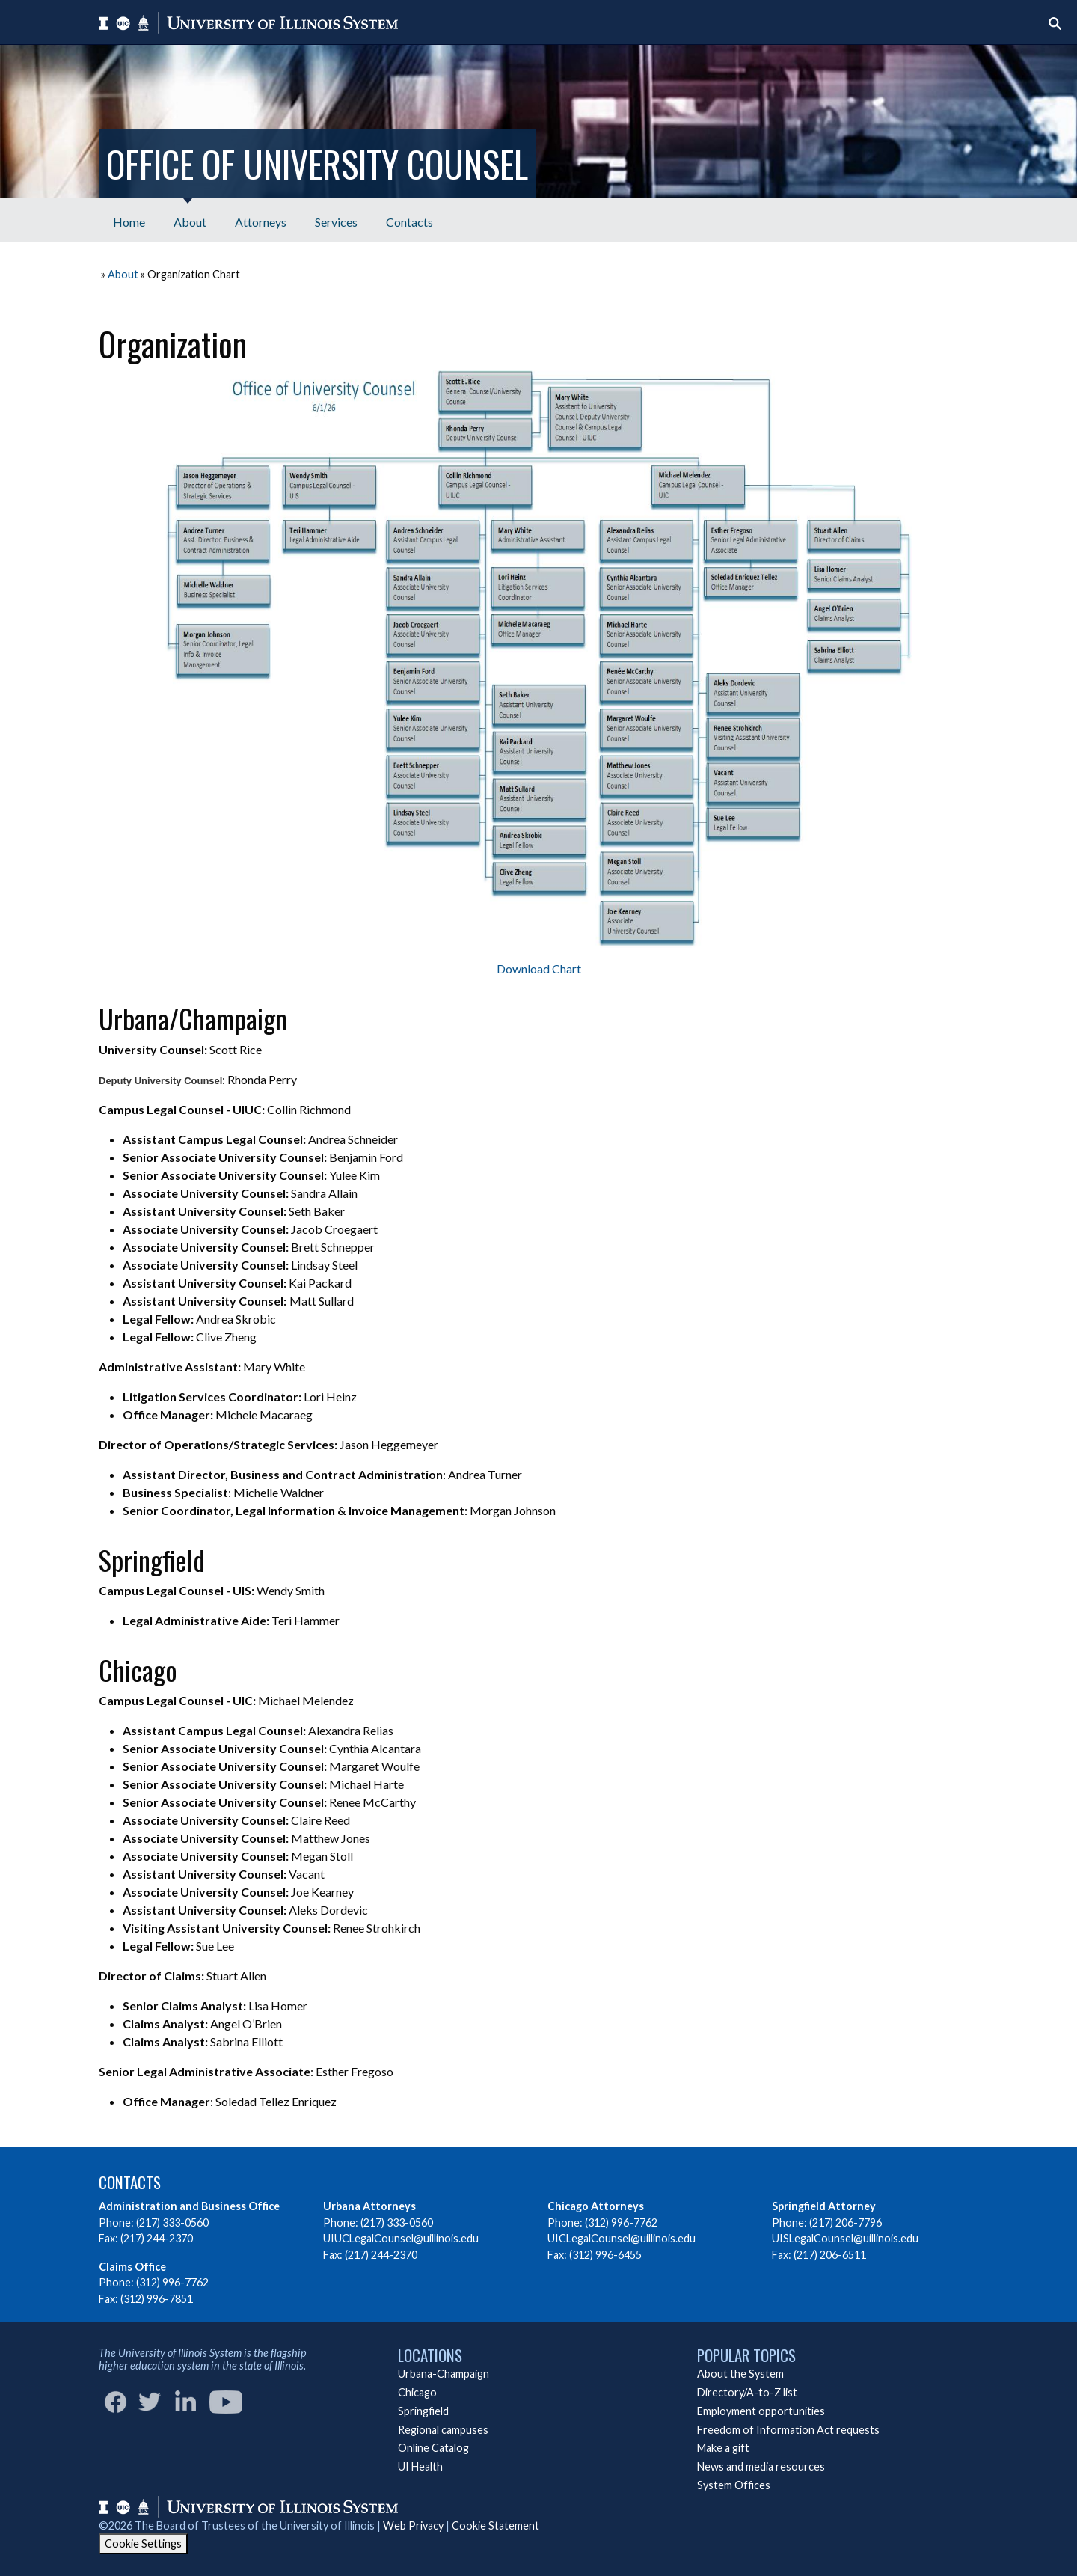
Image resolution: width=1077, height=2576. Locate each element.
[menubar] (273, 220)
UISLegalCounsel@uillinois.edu (845, 2238)
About (123, 274)
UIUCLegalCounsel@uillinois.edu (401, 2238)
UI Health (420, 2466)
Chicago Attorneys (595, 2206)
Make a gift (723, 2447)
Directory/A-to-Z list (747, 2392)
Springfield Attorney (824, 2206)
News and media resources (761, 2466)
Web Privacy (413, 2525)
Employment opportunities (761, 2411)
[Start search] (1055, 23)
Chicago (417, 2392)
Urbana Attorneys (369, 2206)
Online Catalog (433, 2447)
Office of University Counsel (317, 163)
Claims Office (132, 2266)
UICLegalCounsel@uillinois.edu (621, 2238)
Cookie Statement (495, 2525)
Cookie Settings (143, 2543)
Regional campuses (443, 2429)
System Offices (733, 2485)
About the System (740, 2373)
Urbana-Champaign (443, 2373)
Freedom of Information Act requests (788, 2429)
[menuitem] (129, 220)
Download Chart (539, 968)
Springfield (423, 2411)
